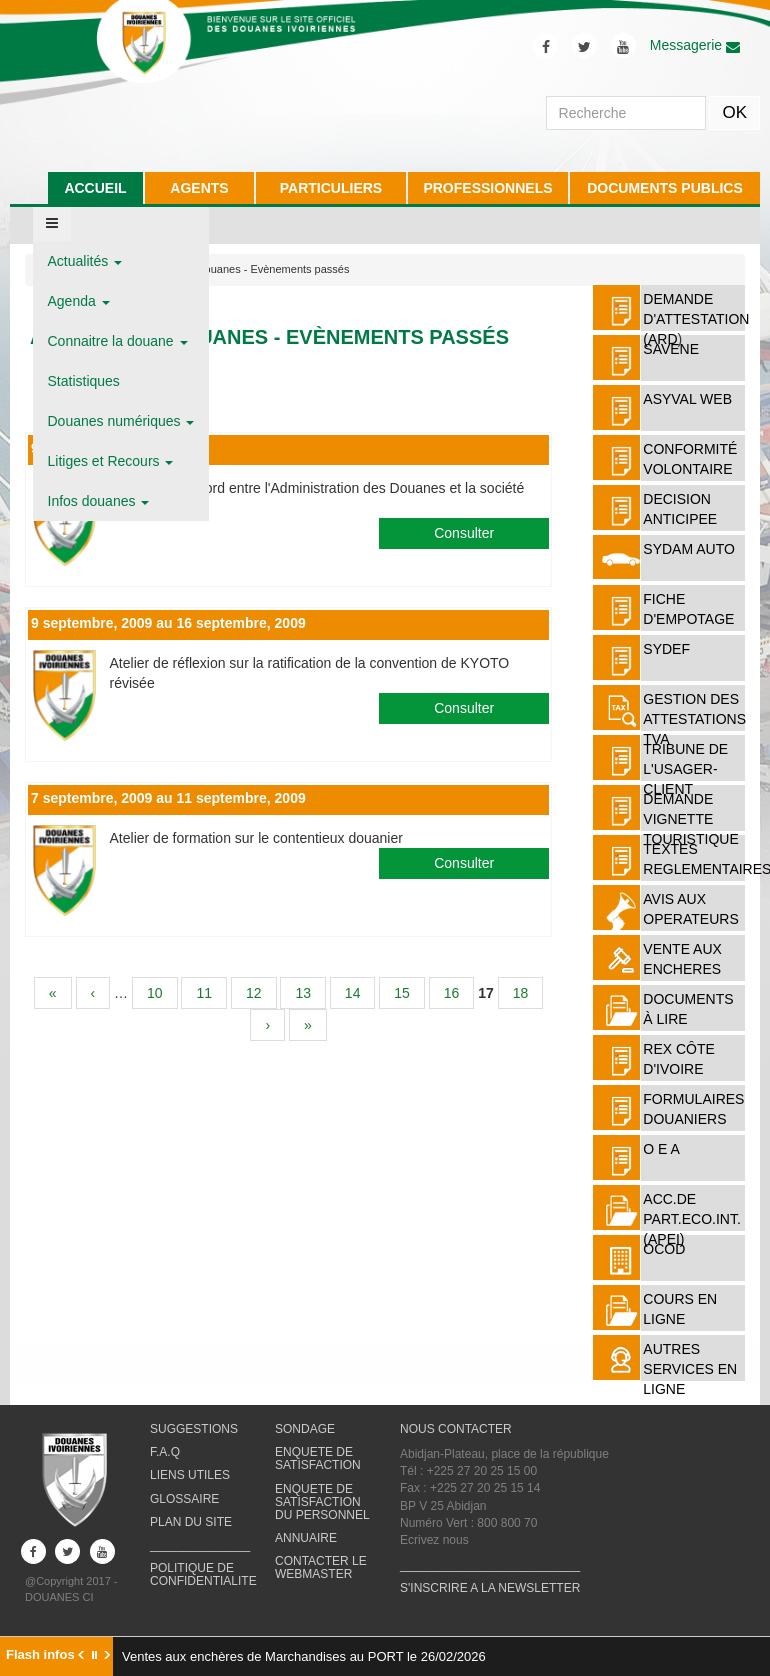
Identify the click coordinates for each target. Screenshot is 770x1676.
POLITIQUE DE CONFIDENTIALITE (203, 1574)
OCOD (664, 1249)
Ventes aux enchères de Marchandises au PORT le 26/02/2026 (304, 1656)
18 (521, 993)
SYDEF (666, 649)
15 (402, 993)
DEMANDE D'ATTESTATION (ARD (696, 319)
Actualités (85, 261)
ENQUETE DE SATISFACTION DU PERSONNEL (322, 1502)
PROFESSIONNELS (487, 188)
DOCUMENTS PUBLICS (665, 188)
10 (155, 993)
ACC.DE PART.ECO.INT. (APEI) (692, 1219)
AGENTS (199, 188)
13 (303, 993)
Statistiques (84, 381)
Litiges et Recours (111, 461)
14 (353, 993)
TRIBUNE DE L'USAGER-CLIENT (685, 769)
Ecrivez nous (434, 1540)
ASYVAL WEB (687, 399)
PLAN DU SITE (191, 1522)
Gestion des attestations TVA (694, 719)
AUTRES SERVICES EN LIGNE (690, 1369)
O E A (661, 1149)
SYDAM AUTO (689, 549)
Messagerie (695, 45)
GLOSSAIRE (184, 1499)
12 (254, 993)
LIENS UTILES (190, 1475)
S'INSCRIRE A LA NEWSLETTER (490, 1588)
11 (204, 993)
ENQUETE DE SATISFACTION (318, 1458)
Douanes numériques (121, 421)
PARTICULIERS (331, 188)
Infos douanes (99, 501)
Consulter (464, 533)
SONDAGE (305, 1429)
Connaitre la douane (118, 341)
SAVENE (671, 349)
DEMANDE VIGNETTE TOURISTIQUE (690, 819)
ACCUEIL (95, 188)
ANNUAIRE (306, 1538)
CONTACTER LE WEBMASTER (321, 1567)
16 (452, 993)
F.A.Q (165, 1452)
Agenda (79, 301)
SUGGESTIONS (194, 1429)
